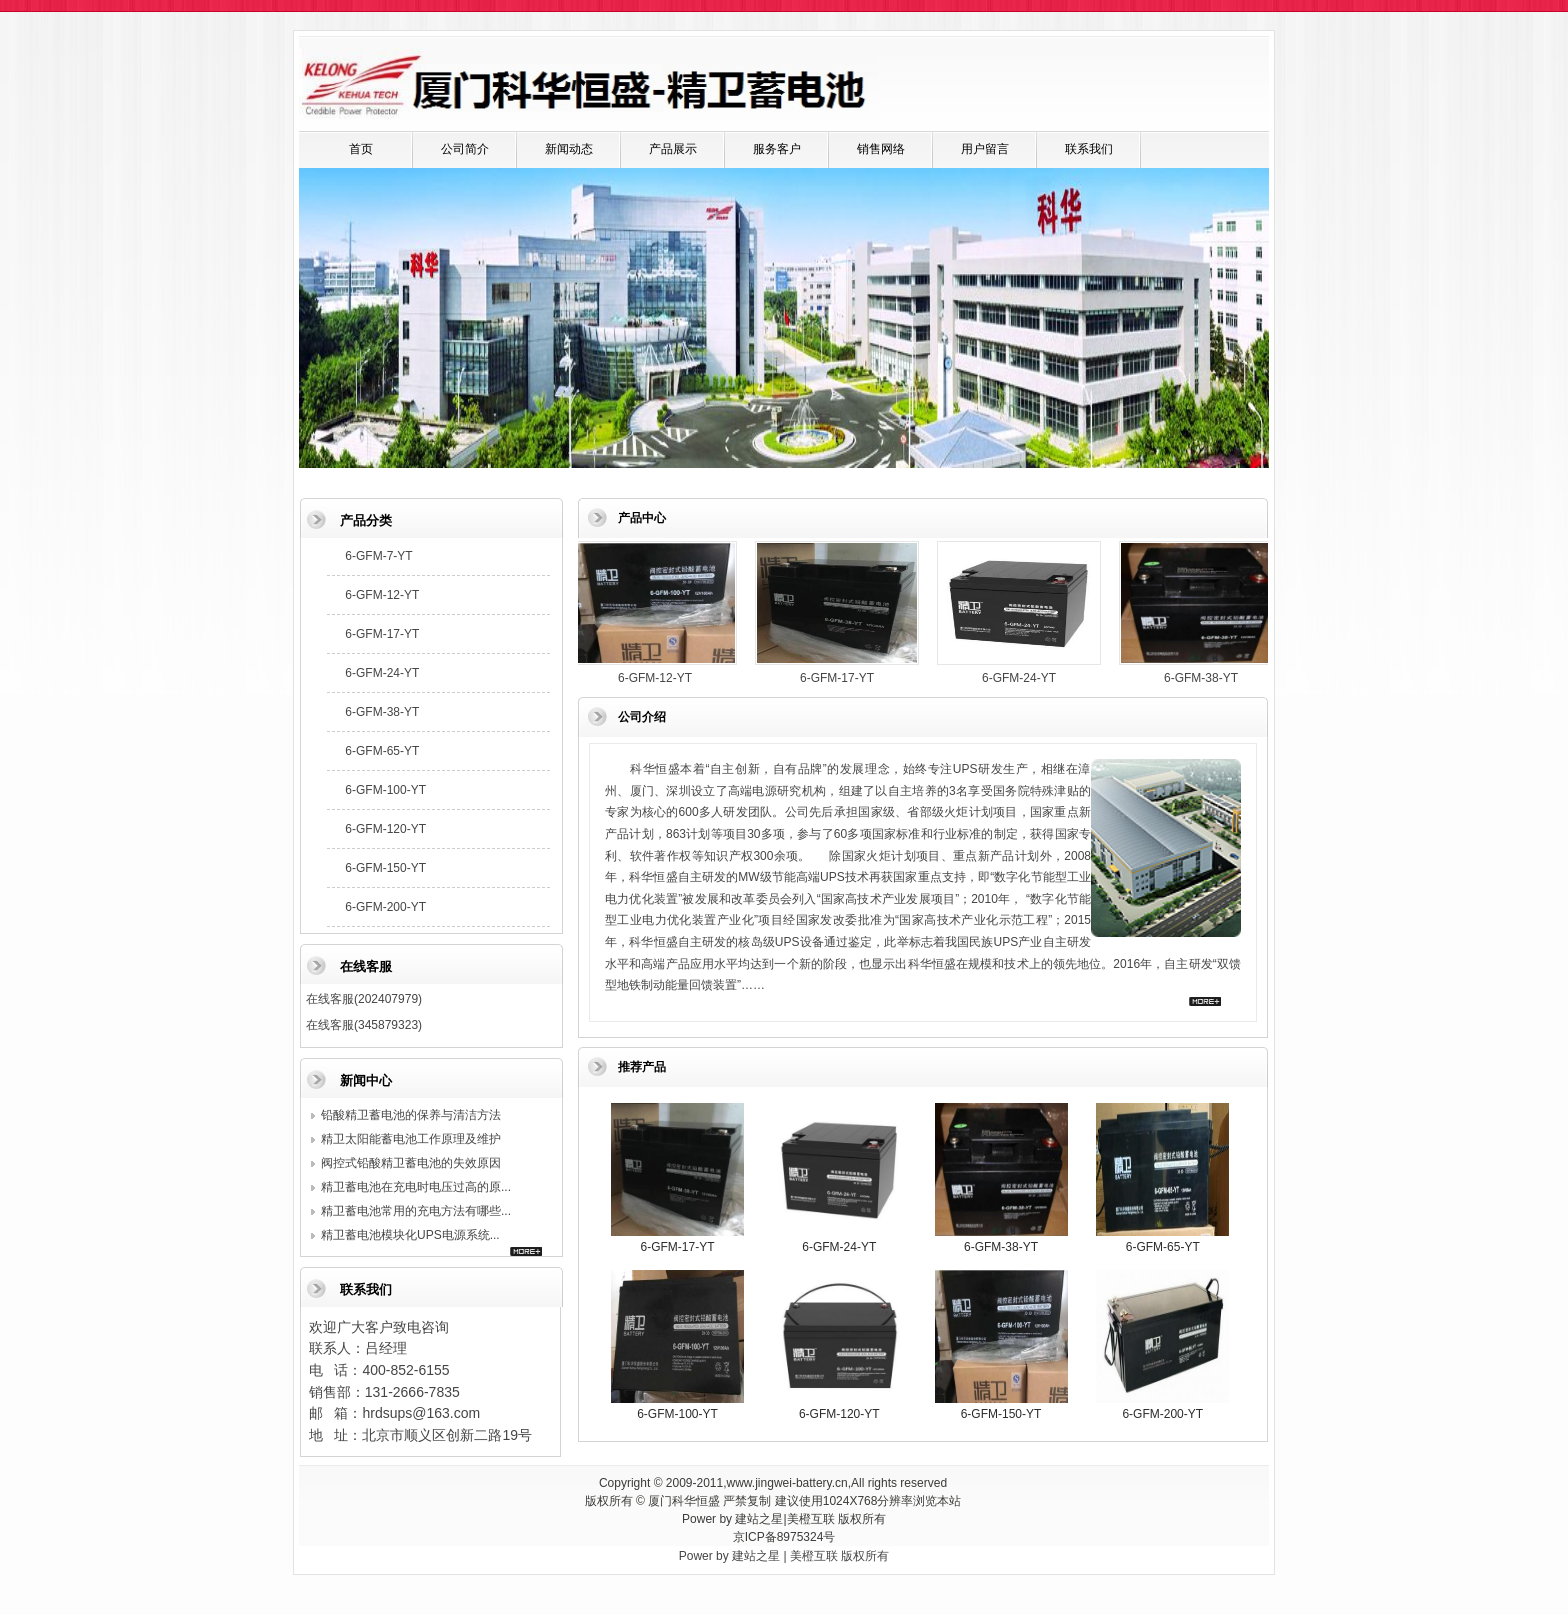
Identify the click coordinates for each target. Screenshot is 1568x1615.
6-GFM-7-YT (378, 556)
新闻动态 (569, 149)
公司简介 (465, 149)
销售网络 (881, 149)
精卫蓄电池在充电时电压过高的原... (416, 1187)
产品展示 (673, 149)
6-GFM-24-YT (382, 673)
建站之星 (759, 1519)
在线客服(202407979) (364, 999)
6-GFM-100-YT (385, 790)
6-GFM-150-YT (385, 868)
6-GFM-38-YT (382, 712)
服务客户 (777, 149)
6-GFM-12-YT (382, 595)
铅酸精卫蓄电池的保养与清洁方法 (411, 1115)
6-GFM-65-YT (382, 751)
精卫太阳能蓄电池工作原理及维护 (411, 1139)
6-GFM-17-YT (382, 634)
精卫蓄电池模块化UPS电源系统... (410, 1235)
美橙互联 (811, 1519)
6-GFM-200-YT (385, 907)
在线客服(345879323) (364, 1025)
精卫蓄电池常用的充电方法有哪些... (416, 1211)
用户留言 (985, 149)
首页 (361, 149)
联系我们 (1089, 149)
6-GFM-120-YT (385, 829)
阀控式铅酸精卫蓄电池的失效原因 (411, 1163)
